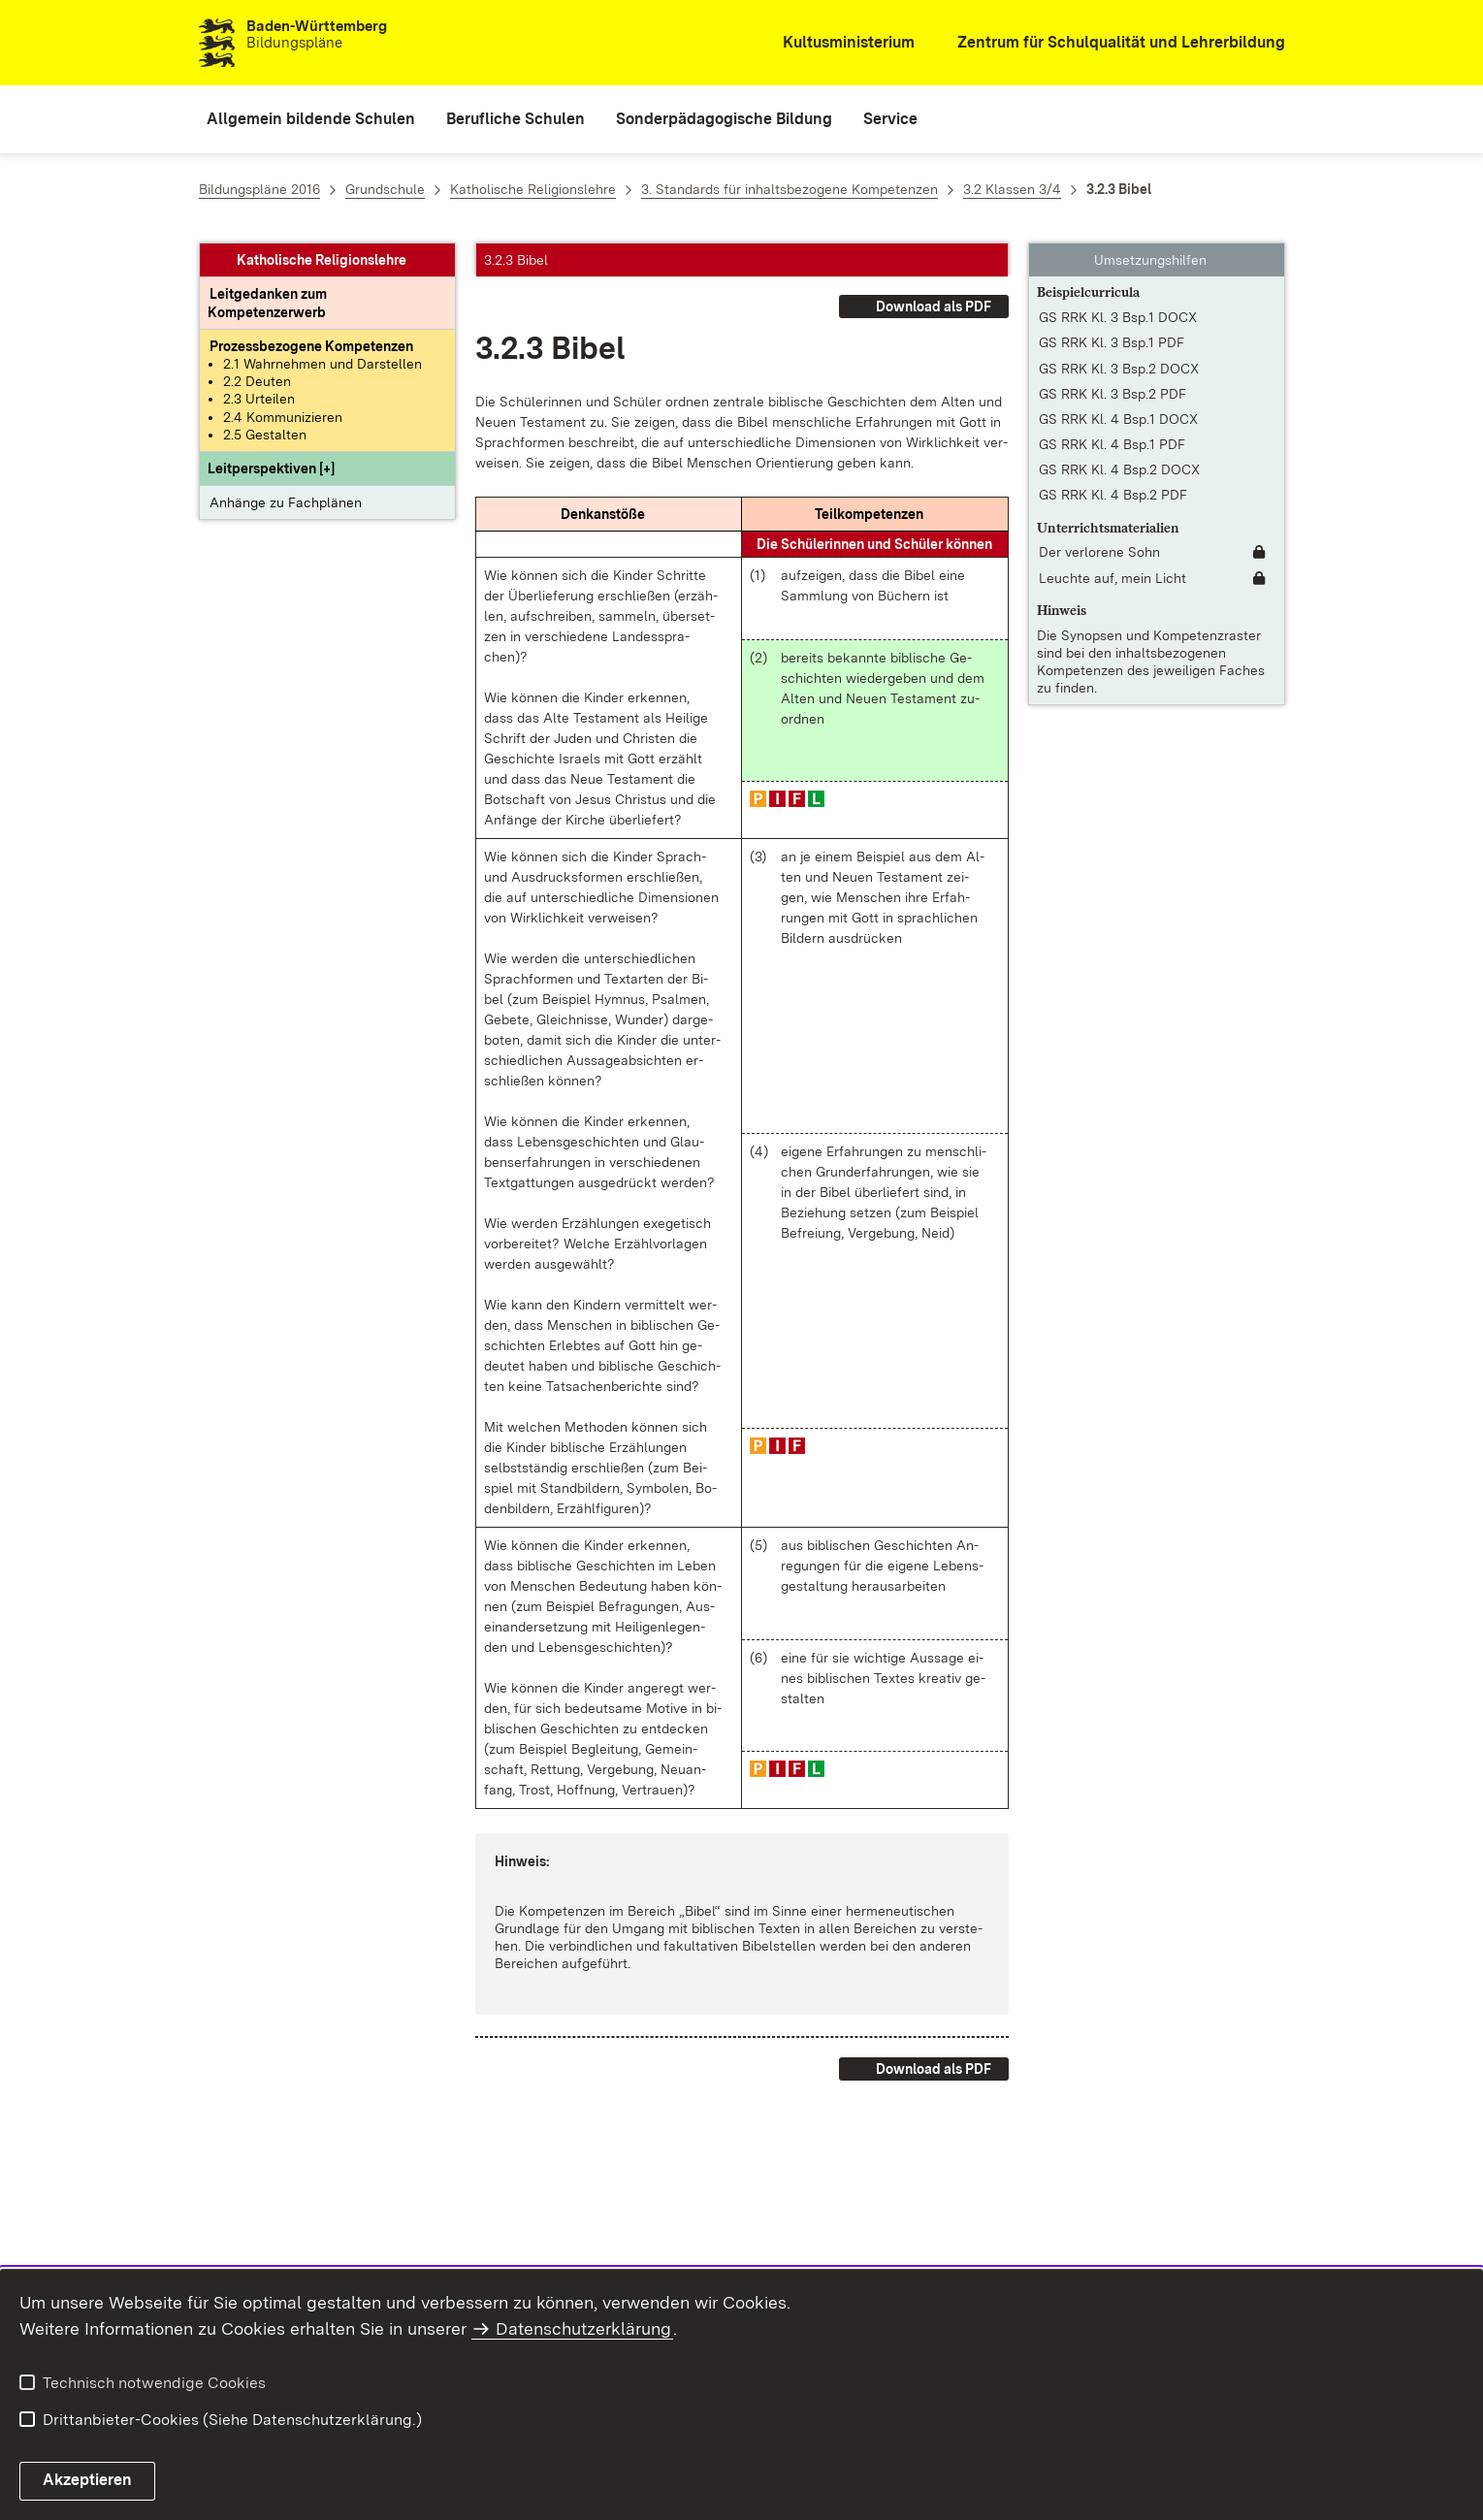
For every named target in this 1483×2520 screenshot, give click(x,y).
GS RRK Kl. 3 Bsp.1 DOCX (1118, 317)
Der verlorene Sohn (1099, 552)
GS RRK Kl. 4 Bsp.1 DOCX (1118, 419)
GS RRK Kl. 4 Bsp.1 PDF (1112, 444)
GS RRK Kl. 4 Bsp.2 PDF (1113, 494)
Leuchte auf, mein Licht (1112, 578)
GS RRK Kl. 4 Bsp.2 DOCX (1119, 469)
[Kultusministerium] (836, 43)
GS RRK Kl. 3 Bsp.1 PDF (1111, 342)
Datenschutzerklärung (583, 2328)
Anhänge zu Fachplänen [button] (286, 502)
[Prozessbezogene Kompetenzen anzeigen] (311, 346)
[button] (271, 468)
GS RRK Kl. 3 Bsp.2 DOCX (1119, 368)
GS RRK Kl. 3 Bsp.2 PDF (1112, 394)
